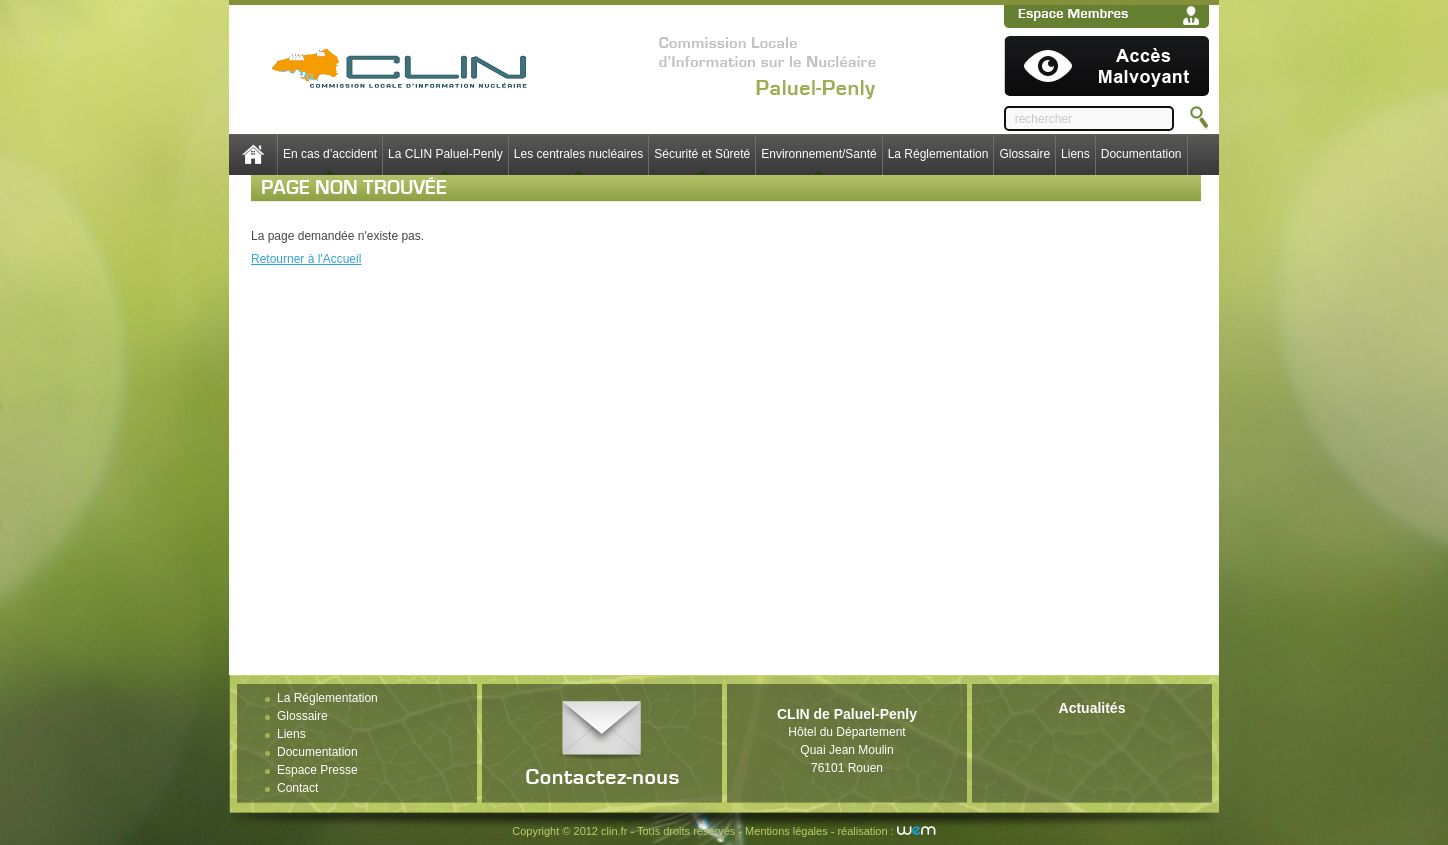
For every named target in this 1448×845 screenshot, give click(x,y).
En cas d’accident (330, 154)
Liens (1075, 154)
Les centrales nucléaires (578, 154)
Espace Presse (317, 770)
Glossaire (1024, 154)
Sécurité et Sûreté (702, 154)
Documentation (1141, 154)
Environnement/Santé (818, 154)
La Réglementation (938, 154)
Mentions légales (786, 831)
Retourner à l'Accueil (306, 259)
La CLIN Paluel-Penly (445, 154)
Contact (297, 788)
